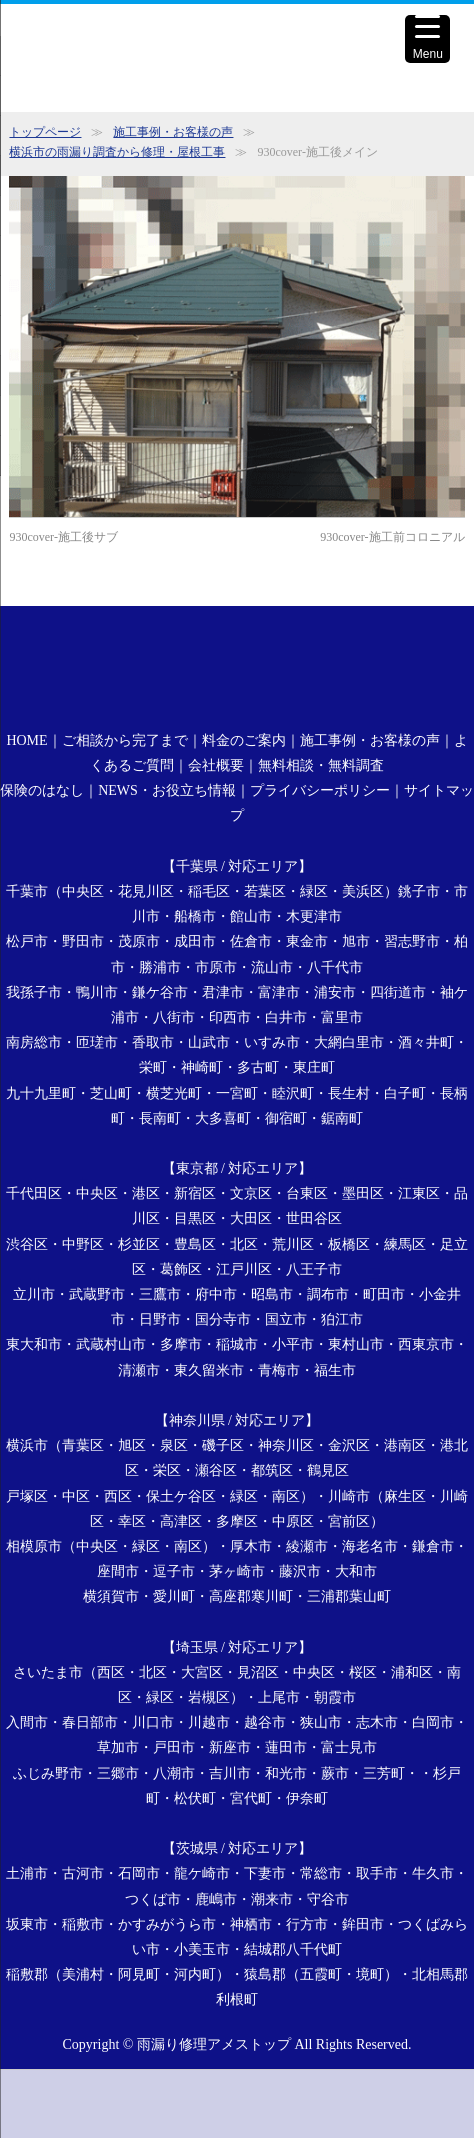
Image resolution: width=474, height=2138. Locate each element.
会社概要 (216, 765)
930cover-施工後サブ (63, 537)
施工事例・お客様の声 (173, 132)
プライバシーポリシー (320, 790)
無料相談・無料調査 (321, 765)
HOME (26, 740)
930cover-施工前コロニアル (392, 537)
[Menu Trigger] (427, 39)
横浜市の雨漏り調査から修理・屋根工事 (117, 152)
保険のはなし (42, 790)
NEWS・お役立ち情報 (167, 790)
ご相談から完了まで (125, 740)
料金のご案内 (244, 740)
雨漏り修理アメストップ (214, 2044)
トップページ (45, 132)
